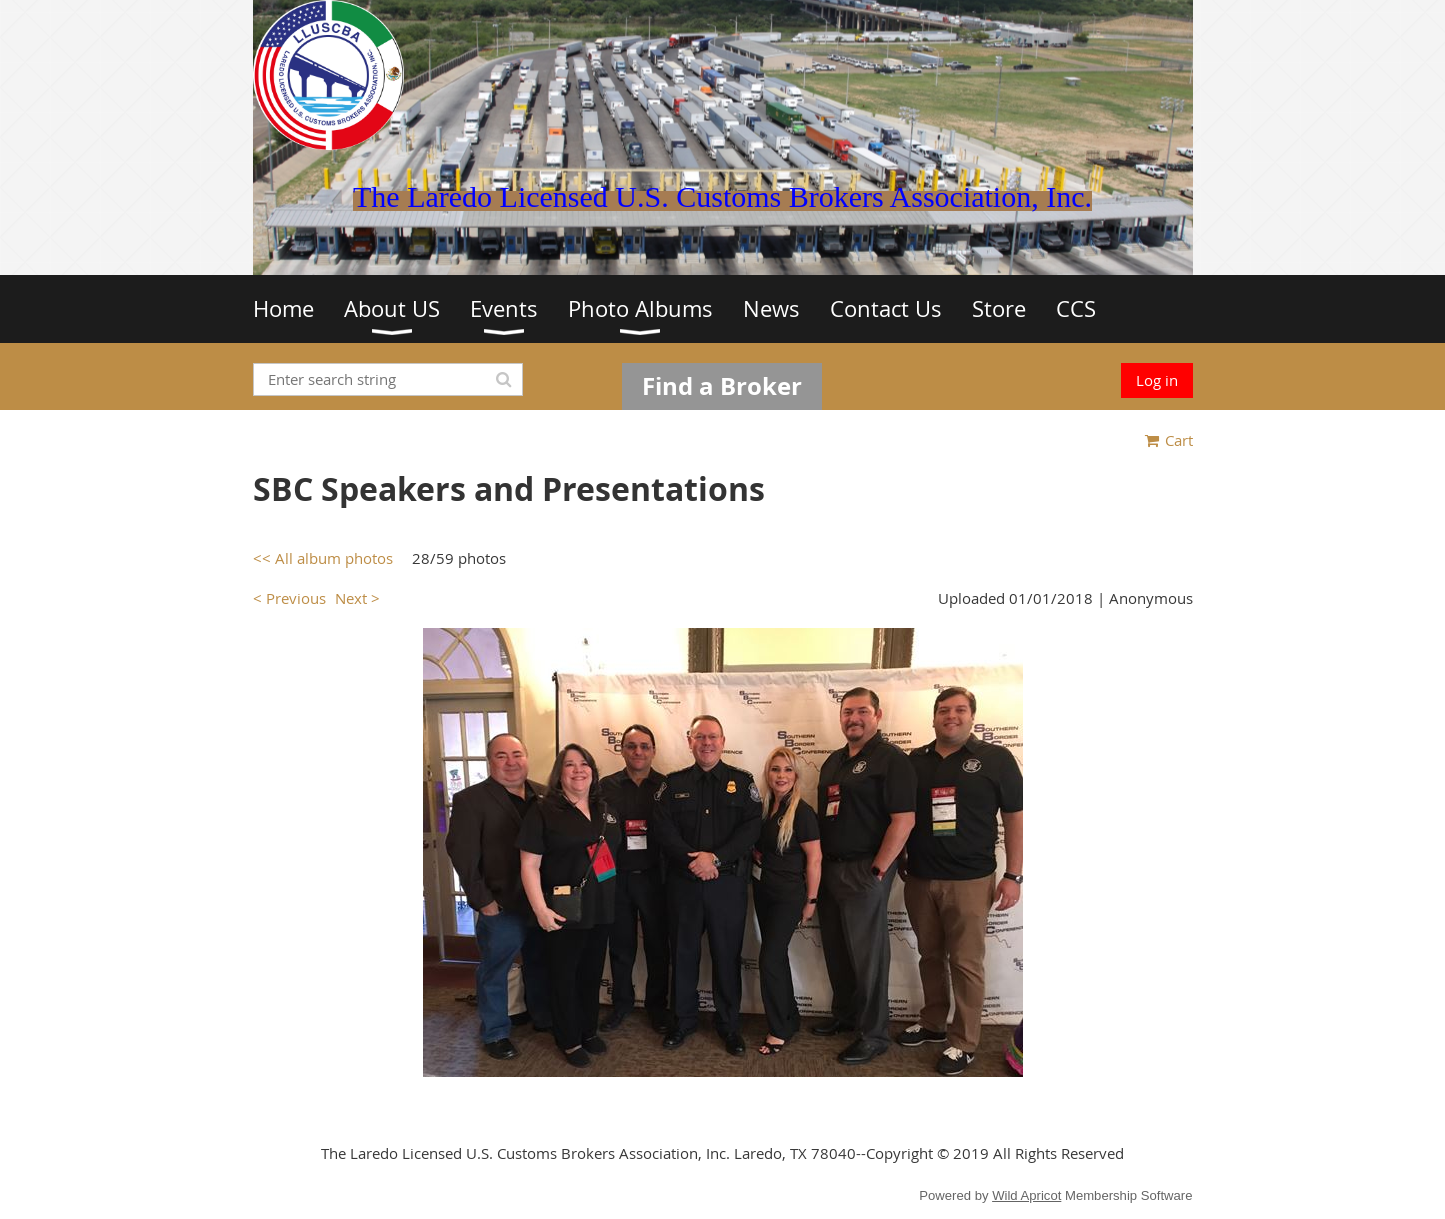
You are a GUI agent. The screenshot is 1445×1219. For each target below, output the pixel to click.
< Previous (289, 598)
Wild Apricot (1026, 1195)
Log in (1157, 380)
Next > (357, 598)
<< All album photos (323, 558)
